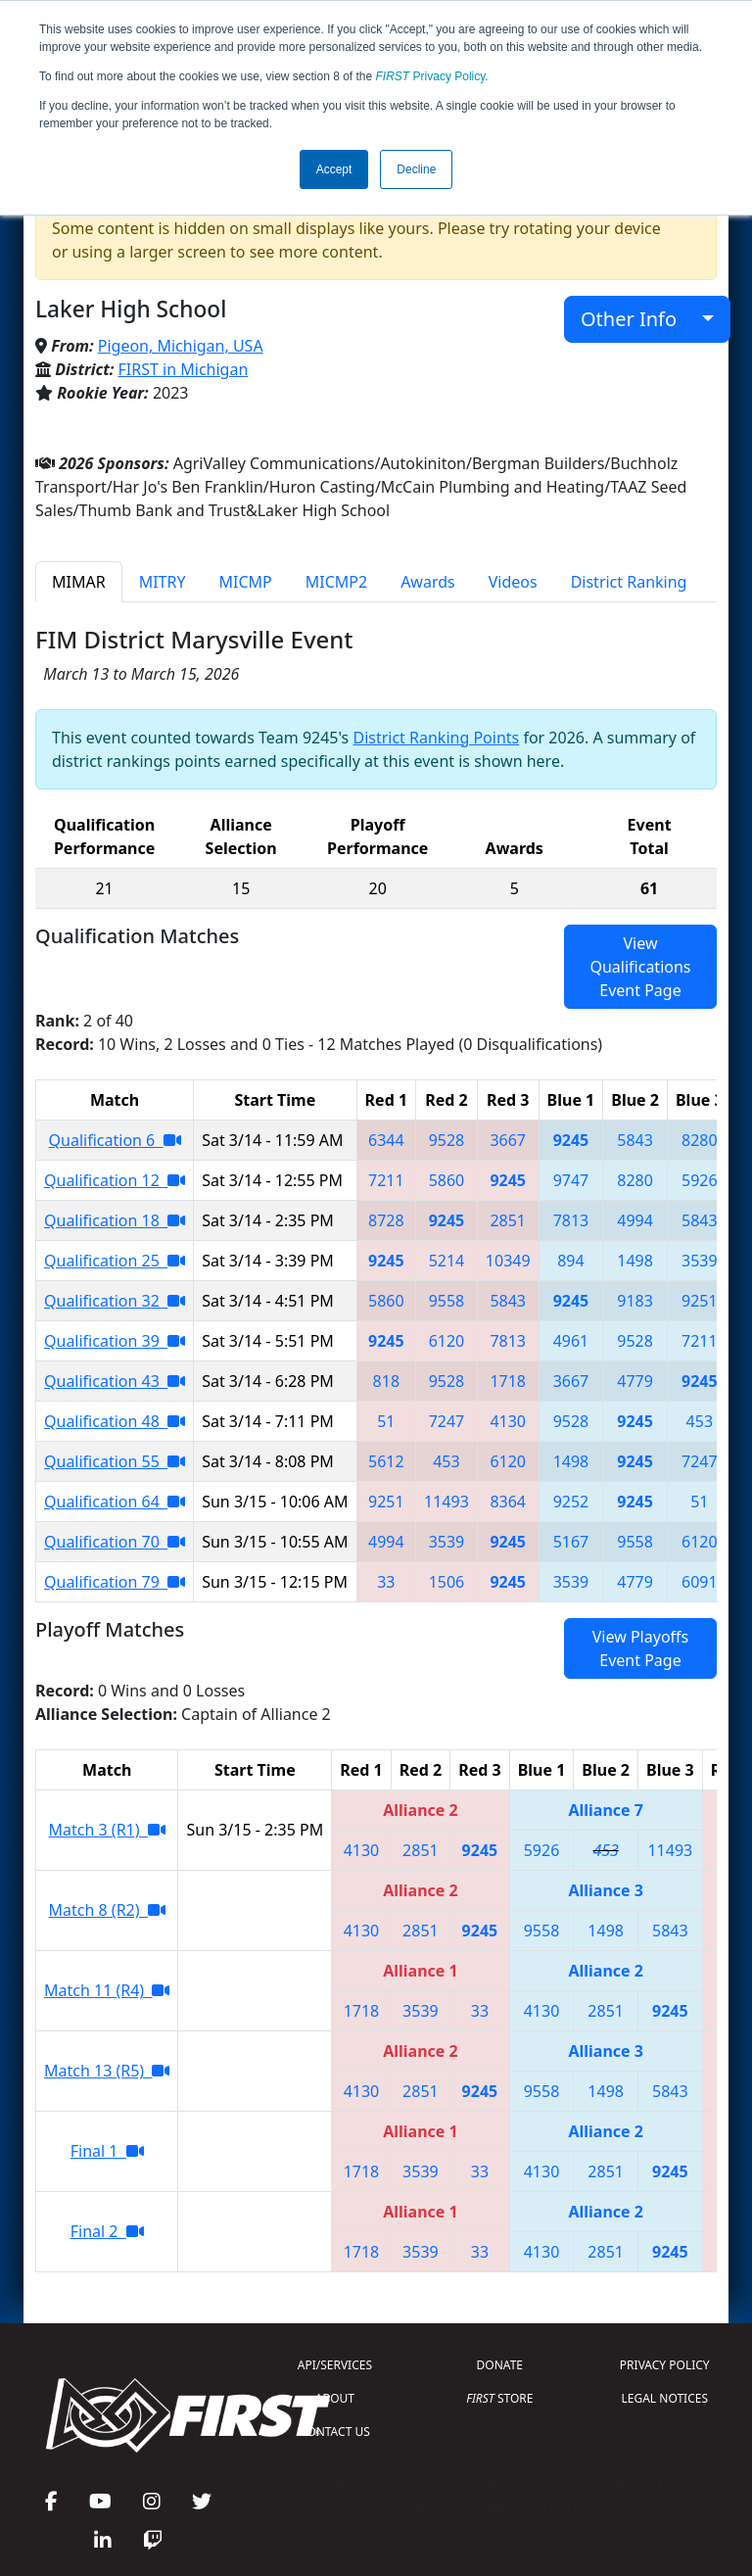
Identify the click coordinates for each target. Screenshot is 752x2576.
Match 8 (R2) (107, 1910)
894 (570, 1260)
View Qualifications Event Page (639, 966)
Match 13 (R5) (106, 2070)
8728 (386, 1220)
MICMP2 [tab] (336, 582)
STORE (499, 2398)
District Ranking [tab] (629, 582)
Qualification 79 (114, 1582)
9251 (700, 1301)
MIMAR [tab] (79, 582)
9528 (447, 1140)
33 (386, 1582)
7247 (447, 1421)
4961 (571, 1341)
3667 (508, 1140)
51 (386, 1421)
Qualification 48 (114, 1421)
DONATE (500, 2365)
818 (386, 1381)
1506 (447, 1582)
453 (699, 1421)
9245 (571, 1140)
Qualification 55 (114, 1461)
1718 (508, 1381)
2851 (508, 1220)
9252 (571, 1501)
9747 (571, 1180)
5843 (635, 1140)
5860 (447, 1180)
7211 (386, 1180)
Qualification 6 (115, 1140)
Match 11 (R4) (106, 1990)
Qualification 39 (114, 1341)
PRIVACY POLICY (665, 2365)
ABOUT (334, 2398)
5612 (386, 1461)
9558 (447, 1301)
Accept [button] (334, 169)
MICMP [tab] (244, 582)
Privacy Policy (431, 76)
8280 (700, 1140)
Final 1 (107, 2151)
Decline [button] (416, 169)
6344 (386, 1140)
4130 (508, 1421)
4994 (635, 1220)
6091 (700, 1582)
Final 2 (107, 2231)
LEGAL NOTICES (665, 2398)
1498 (635, 1260)
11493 (446, 1501)
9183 (635, 1301)
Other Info (639, 319)
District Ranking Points (435, 737)
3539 (700, 1260)
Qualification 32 (114, 1301)
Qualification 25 (114, 1260)
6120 (447, 1341)
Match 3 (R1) (107, 1829)
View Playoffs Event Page (640, 1648)
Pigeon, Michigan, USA (180, 346)
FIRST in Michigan (183, 369)
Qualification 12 (114, 1180)
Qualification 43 (114, 1381)
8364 (508, 1501)
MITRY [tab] (162, 582)
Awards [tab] (427, 582)
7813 (571, 1220)
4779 (635, 1381)
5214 (447, 1260)
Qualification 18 (114, 1220)
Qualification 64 (114, 1501)
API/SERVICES (335, 2365)
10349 (508, 1260)
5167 (571, 1541)
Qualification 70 (114, 1541)
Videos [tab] (513, 582)
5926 (700, 1180)
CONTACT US (335, 2431)
